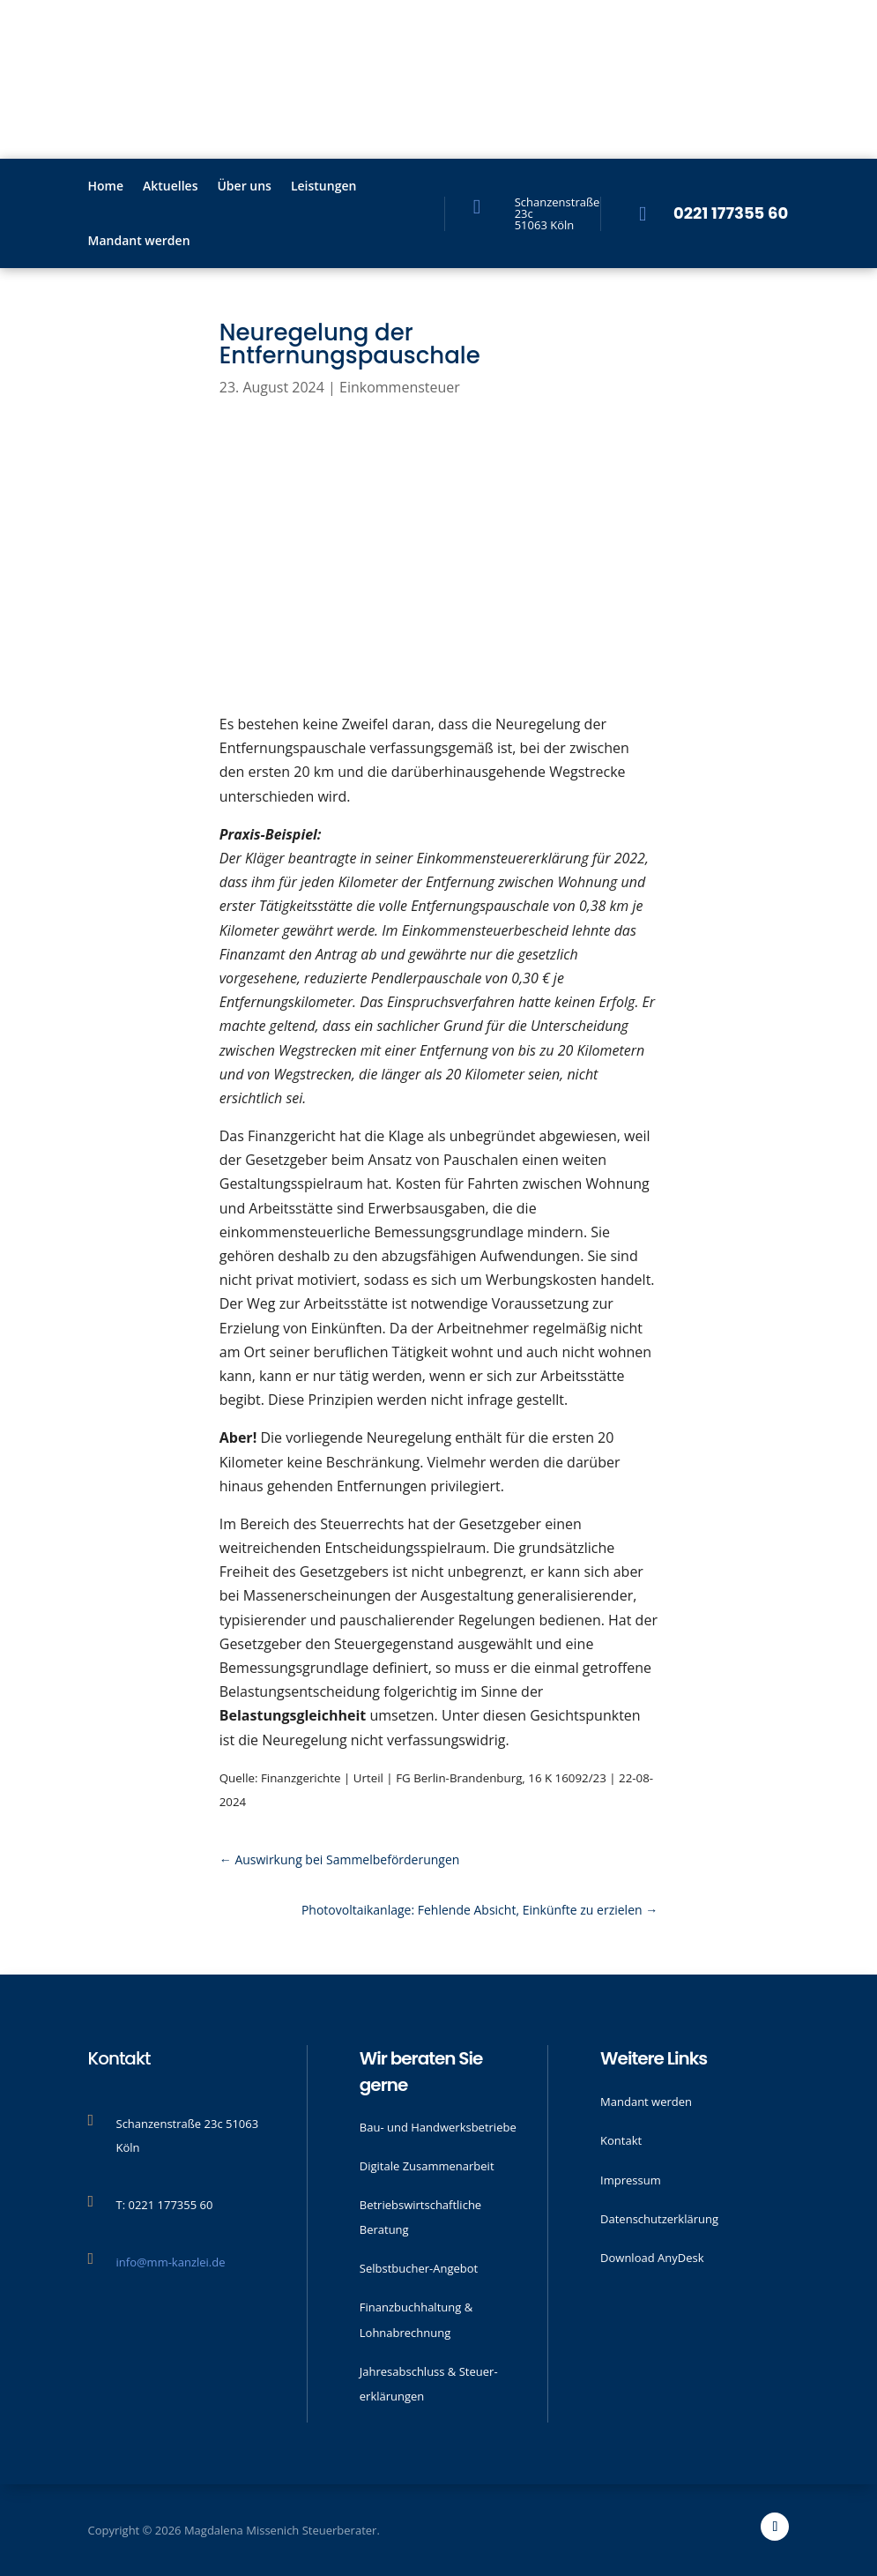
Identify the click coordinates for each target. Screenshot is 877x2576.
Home (106, 187)
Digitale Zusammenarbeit (427, 2166)
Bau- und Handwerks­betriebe (438, 2127)
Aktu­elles (170, 187)
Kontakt (621, 2140)
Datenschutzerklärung (659, 2219)
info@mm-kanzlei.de (171, 2262)
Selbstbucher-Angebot (419, 2268)
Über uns (244, 187)
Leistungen (323, 187)
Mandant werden (139, 242)
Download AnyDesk (651, 2258)
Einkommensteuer (399, 387)
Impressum (630, 2180)
